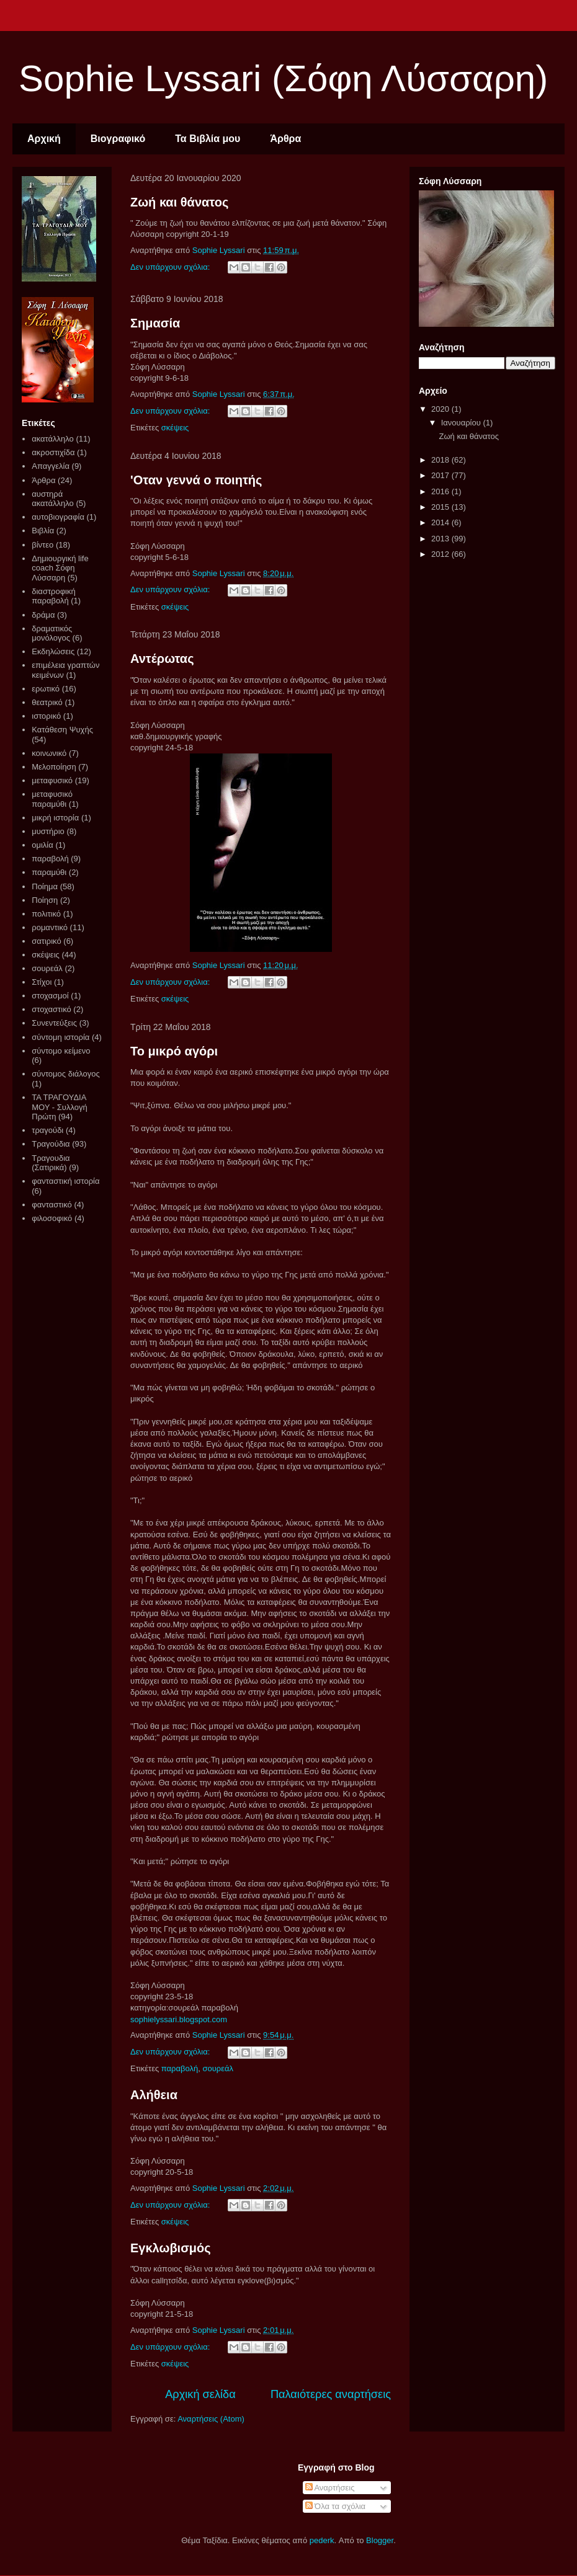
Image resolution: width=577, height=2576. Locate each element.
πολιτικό (46, 913)
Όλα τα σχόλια (335, 2506)
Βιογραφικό (118, 138)
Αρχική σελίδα (200, 2394)
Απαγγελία (50, 466)
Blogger (379, 2540)
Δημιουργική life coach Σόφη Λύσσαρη (60, 568)
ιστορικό (46, 716)
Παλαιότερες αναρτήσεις (331, 2394)
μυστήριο (48, 831)
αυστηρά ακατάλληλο (53, 499)
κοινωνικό (49, 753)
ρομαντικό (50, 927)
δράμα (43, 615)
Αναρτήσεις (330, 2487)
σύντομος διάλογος (66, 1073)
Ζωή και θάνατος (179, 202)
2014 (441, 522)
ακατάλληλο (53, 438)
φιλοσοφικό (52, 1218)
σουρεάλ (217, 2068)
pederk (322, 2540)
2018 (441, 459)
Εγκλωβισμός (170, 2248)
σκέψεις (175, 427)
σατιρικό (46, 941)
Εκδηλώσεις (53, 651)
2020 (441, 409)
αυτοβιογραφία (58, 517)
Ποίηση (45, 900)
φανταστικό (52, 1204)
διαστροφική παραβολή (53, 596)
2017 (441, 475)
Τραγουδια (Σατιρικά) (50, 1163)
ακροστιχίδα (53, 452)
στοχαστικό (51, 1009)
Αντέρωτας (162, 658)
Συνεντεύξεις (54, 1023)
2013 (441, 538)
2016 (441, 491)
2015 (441, 507)
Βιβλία (43, 530)
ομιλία (42, 845)
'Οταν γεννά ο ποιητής (196, 480)
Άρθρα (285, 138)
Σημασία (155, 323)
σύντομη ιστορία (60, 1037)
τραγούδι (47, 1130)
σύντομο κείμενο (61, 1050)
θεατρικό (47, 702)
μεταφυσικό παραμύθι (52, 799)
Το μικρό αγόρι (174, 1051)
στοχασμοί (50, 995)
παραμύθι (49, 872)
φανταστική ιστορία (65, 1181)
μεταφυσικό (52, 780)
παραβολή (179, 2068)
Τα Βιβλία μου (207, 138)
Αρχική (44, 138)
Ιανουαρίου (462, 422)
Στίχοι (41, 982)
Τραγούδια (50, 1143)
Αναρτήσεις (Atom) (210, 2418)
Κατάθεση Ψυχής (62, 729)
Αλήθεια (153, 2095)
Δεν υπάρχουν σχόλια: (171, 267)
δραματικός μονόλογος (52, 633)
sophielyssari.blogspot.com (178, 2019)
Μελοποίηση (54, 766)
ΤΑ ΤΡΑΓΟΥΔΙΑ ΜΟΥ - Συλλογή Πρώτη (59, 1107)
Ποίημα (45, 886)
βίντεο (42, 544)
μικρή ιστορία (55, 817)
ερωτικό (46, 688)
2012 (441, 554)
